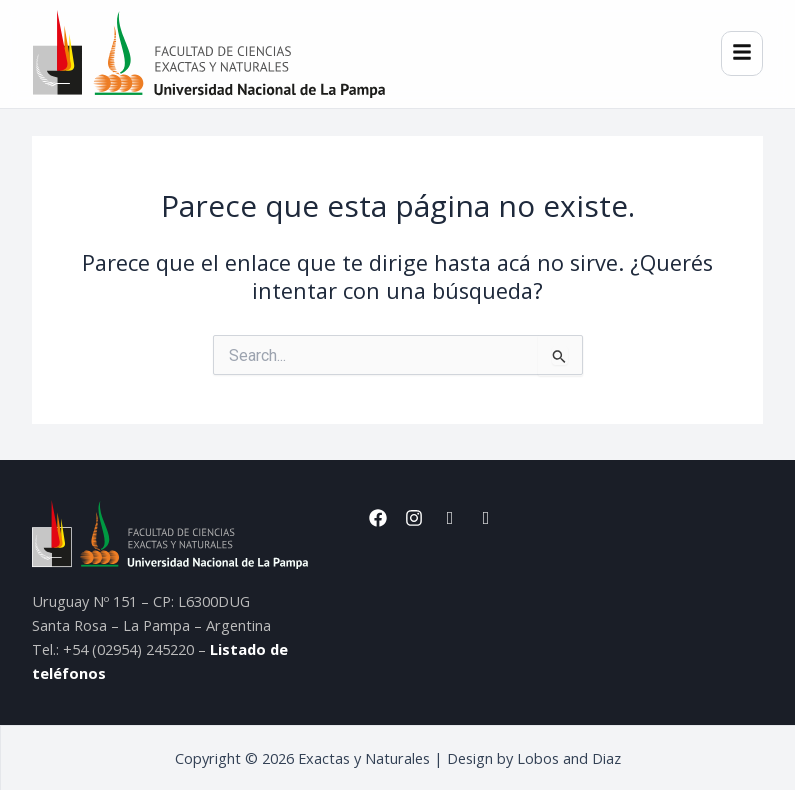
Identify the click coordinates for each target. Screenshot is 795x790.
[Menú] (742, 53)
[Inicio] (208, 54)
